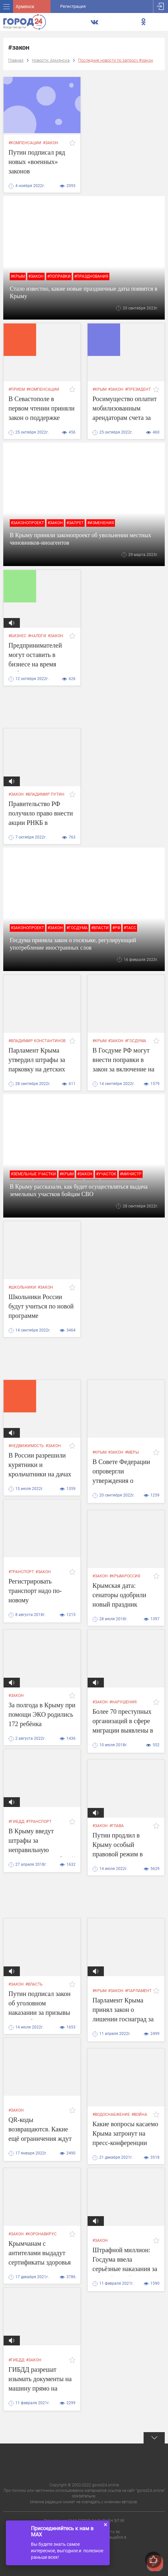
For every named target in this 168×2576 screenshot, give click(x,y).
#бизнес (17, 636)
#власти (100, 928)
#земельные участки (33, 1174)
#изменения (100, 523)
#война (139, 2114)
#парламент (138, 1991)
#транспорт (21, 1572)
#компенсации (24, 143)
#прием (16, 389)
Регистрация (73, 6)
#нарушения (123, 1702)
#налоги (37, 636)
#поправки (59, 276)
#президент (138, 389)
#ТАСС (130, 928)
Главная (15, 60)
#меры (132, 1452)
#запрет (75, 523)
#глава (116, 1826)
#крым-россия (124, 1576)
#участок (106, 1174)
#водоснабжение (111, 2114)
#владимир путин (44, 794)
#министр (131, 1174)
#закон (50, 143)
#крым (18, 276)
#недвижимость (26, 1446)
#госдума (77, 928)
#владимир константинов (36, 1041)
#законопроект (27, 523)
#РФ (116, 928)
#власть (34, 1984)
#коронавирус (41, 2234)
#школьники (22, 1287)
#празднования (91, 276)
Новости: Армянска (51, 60)
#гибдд (16, 1821)
